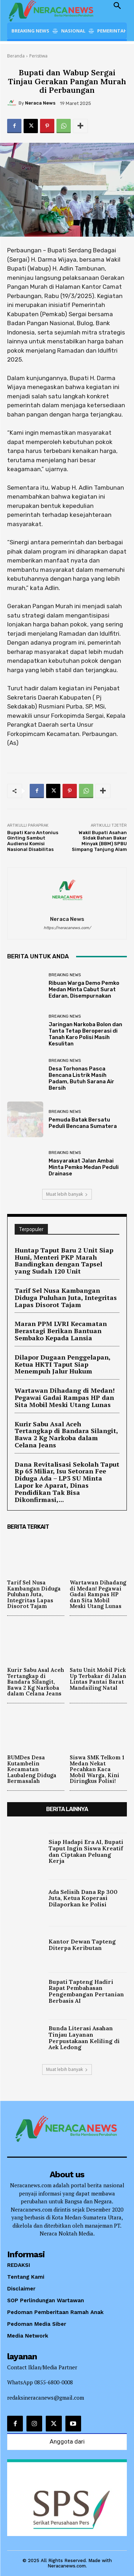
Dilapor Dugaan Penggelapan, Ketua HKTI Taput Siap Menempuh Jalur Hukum (63, 1364)
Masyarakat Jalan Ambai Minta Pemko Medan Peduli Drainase (84, 1167)
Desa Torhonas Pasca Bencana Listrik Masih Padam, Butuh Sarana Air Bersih (81, 1078)
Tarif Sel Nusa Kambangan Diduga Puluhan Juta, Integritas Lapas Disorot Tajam (66, 1297)
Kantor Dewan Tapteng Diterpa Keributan (82, 1944)
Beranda (16, 56)
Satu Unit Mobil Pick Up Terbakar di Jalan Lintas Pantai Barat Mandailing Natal (98, 1679)
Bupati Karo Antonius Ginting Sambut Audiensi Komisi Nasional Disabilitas (32, 841)
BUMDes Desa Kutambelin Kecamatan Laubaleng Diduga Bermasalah (31, 1769)
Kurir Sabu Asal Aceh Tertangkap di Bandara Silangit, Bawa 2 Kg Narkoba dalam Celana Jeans (66, 1434)
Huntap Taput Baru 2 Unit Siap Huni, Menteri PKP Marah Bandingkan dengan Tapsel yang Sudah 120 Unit (64, 1260)
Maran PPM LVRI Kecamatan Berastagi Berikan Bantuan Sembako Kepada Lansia (61, 1330)
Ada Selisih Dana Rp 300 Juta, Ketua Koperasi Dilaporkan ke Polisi (83, 1898)
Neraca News (40, 103)
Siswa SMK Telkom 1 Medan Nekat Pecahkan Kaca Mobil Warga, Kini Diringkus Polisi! (97, 1769)
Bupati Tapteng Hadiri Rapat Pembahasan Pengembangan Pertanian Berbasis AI (86, 1991)
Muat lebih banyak (67, 1194)
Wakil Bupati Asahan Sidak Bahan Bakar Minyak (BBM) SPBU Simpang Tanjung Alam (99, 841)
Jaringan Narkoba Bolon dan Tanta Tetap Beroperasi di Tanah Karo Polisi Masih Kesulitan (85, 1034)
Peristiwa (38, 56)
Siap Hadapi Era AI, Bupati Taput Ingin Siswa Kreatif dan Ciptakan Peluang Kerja (86, 1851)
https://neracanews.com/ (67, 928)
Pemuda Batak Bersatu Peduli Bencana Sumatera (83, 1122)
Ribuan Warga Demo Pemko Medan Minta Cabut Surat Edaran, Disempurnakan (84, 989)
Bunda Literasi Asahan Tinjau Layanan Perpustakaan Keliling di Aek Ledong (84, 2038)
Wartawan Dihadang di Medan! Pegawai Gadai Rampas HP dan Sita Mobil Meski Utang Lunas (65, 1397)
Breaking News (65, 975)
